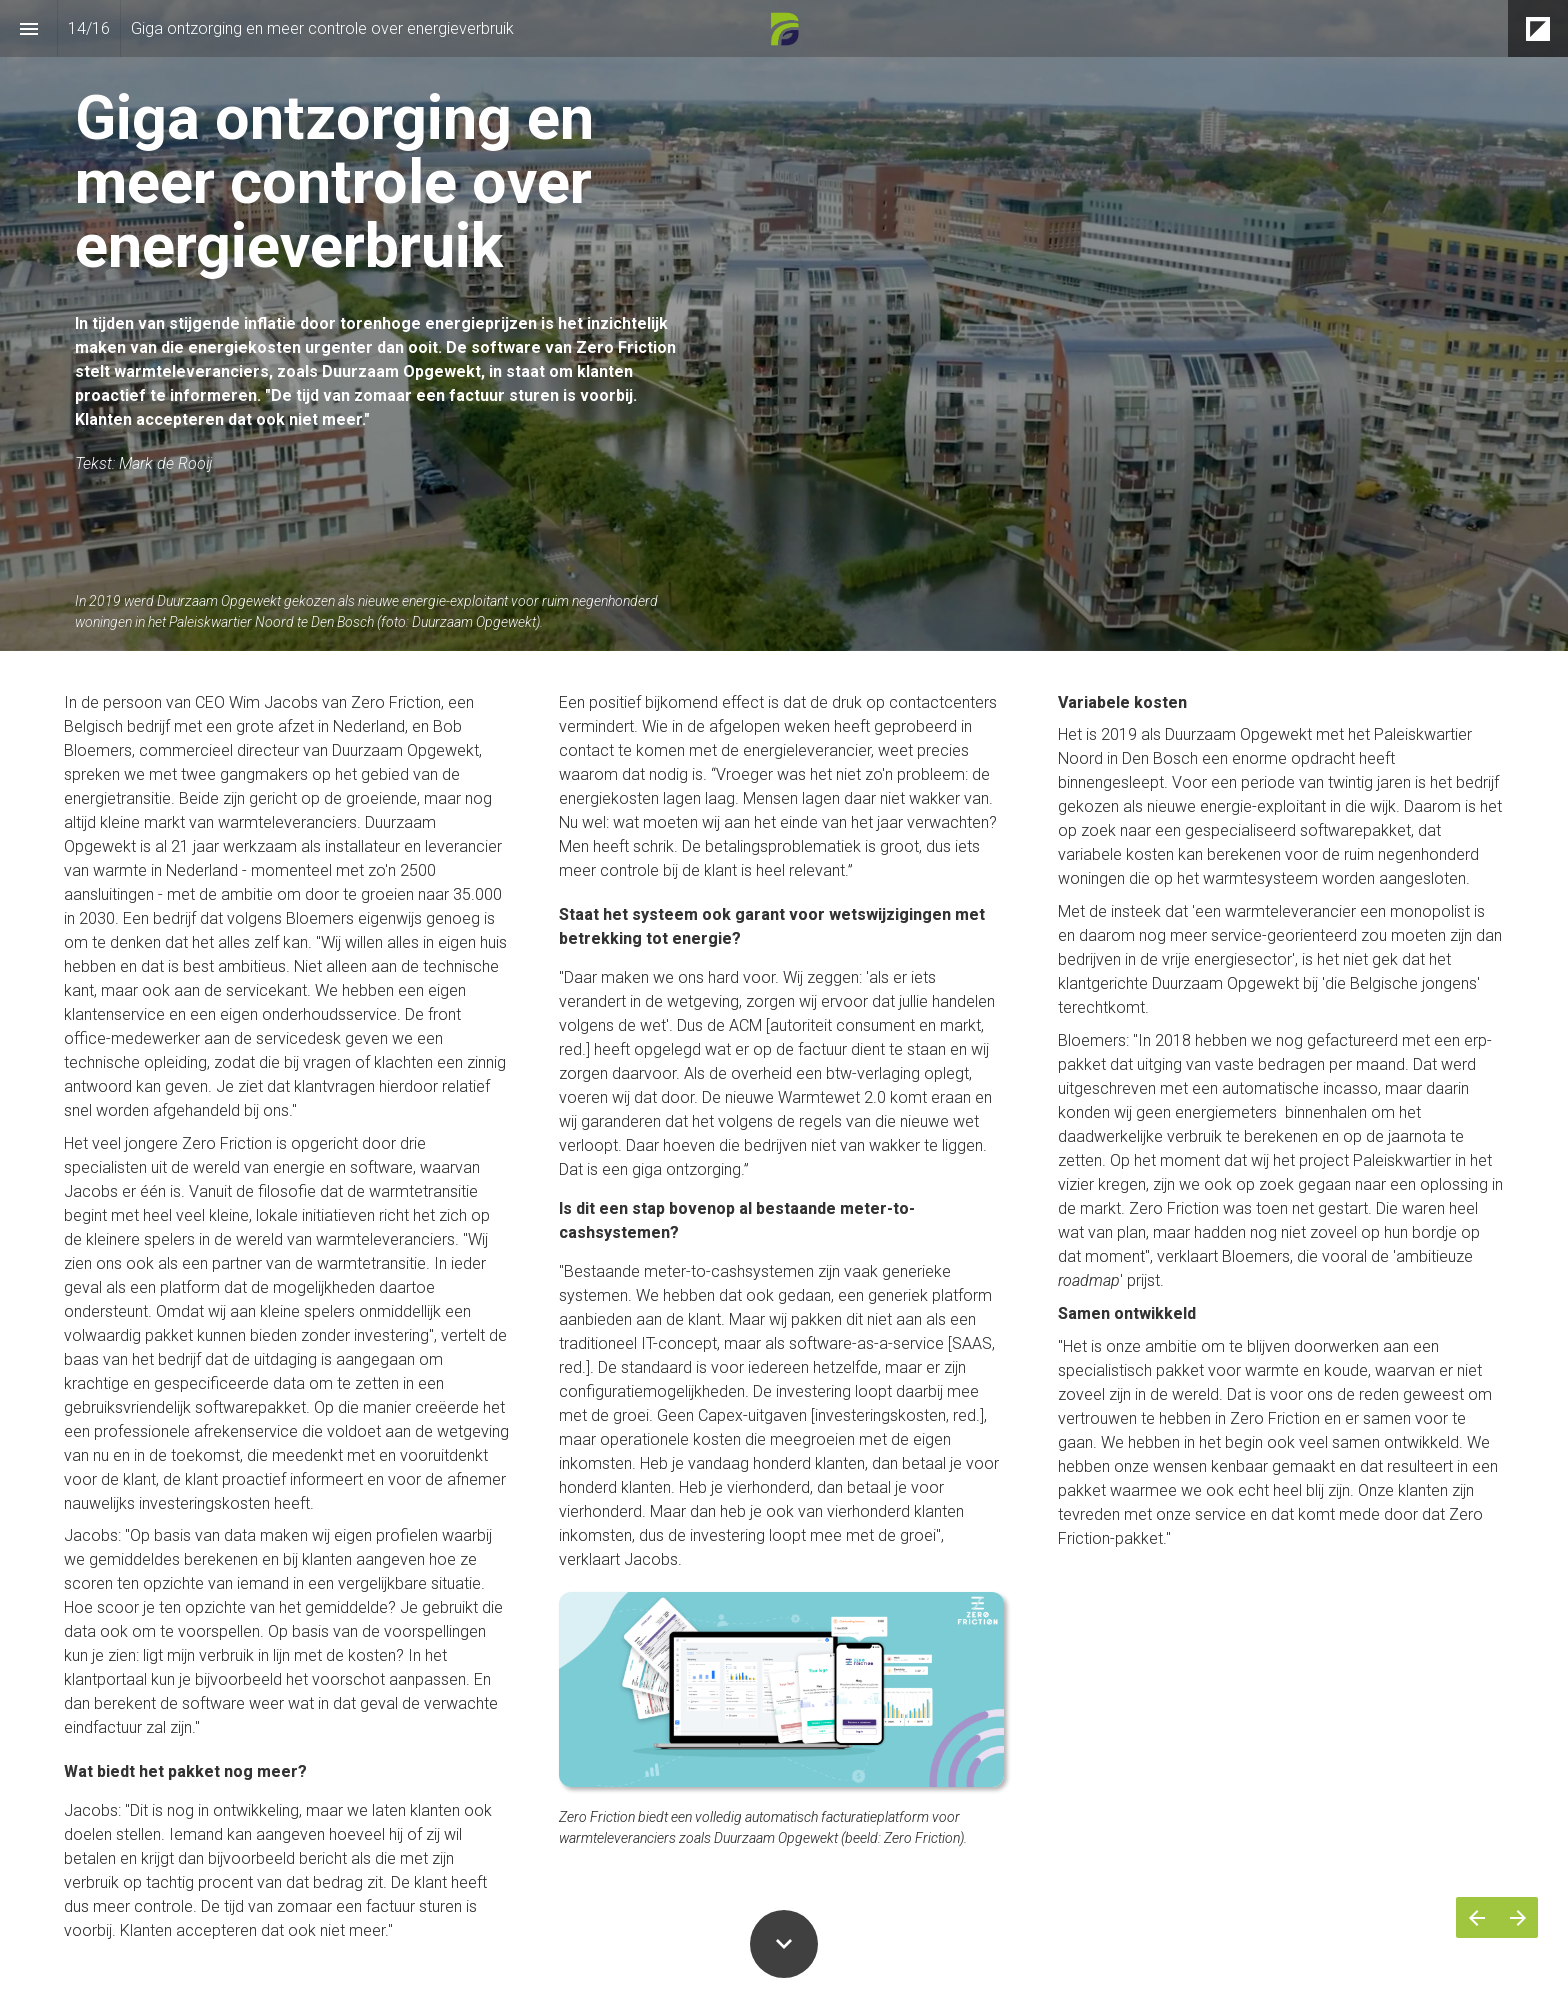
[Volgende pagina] (1517, 1917)
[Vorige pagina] (1476, 1917)
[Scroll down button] (784, 1944)
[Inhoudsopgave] (28, 28)
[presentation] (784, 325)
